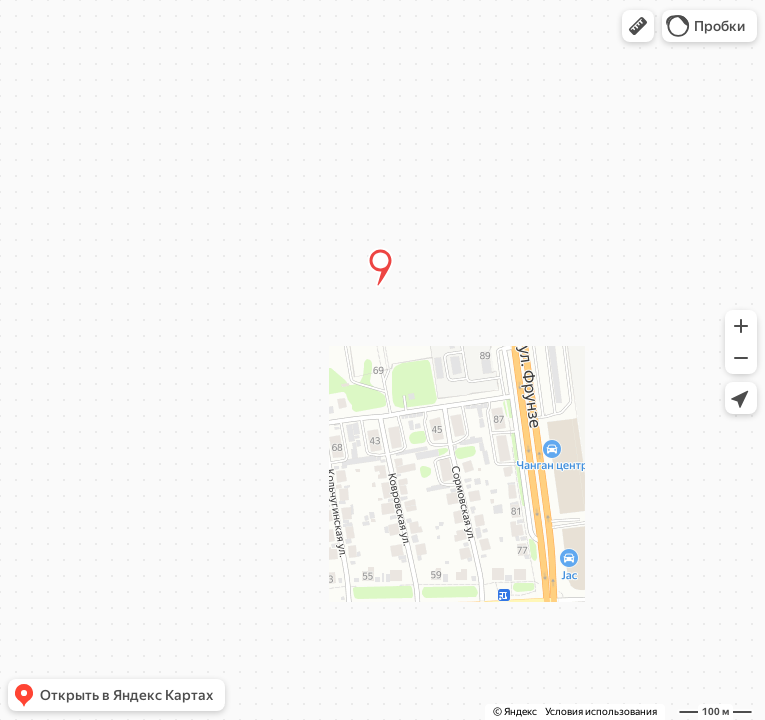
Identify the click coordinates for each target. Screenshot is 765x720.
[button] (638, 26)
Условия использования (601, 711)
